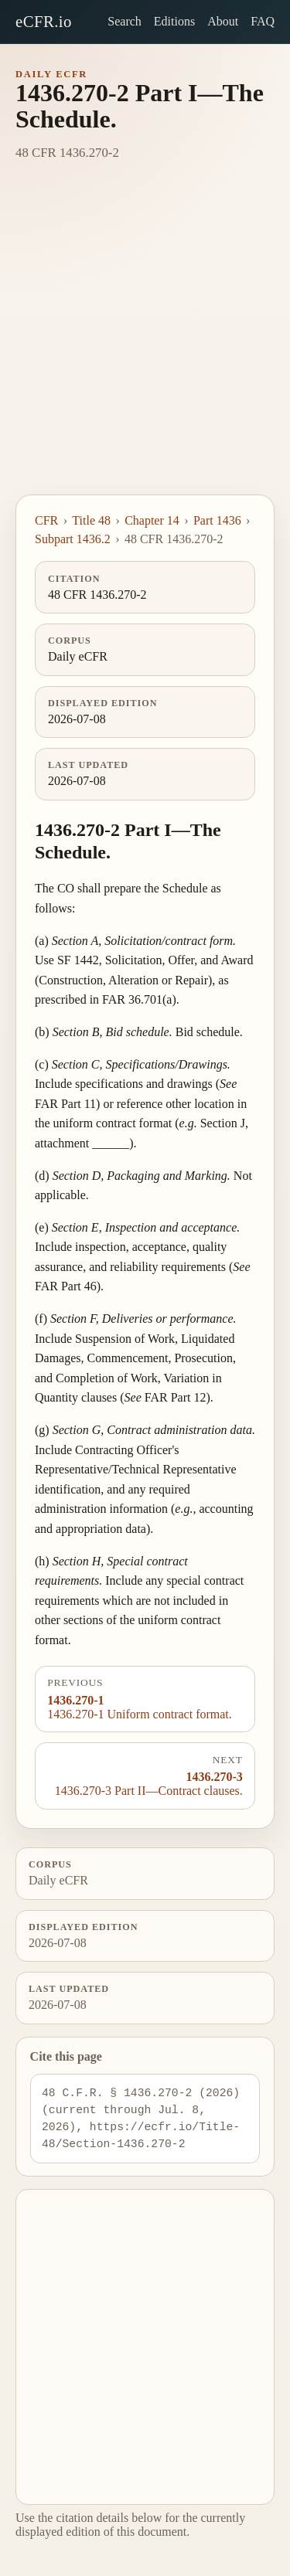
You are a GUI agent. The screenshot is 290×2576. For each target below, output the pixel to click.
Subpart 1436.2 (73, 538)
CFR (46, 520)
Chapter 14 (152, 520)
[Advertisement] (145, 342)
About (222, 21)
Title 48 (91, 520)
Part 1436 (217, 520)
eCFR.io (43, 21)
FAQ (263, 21)
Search (124, 21)
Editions (174, 21)
